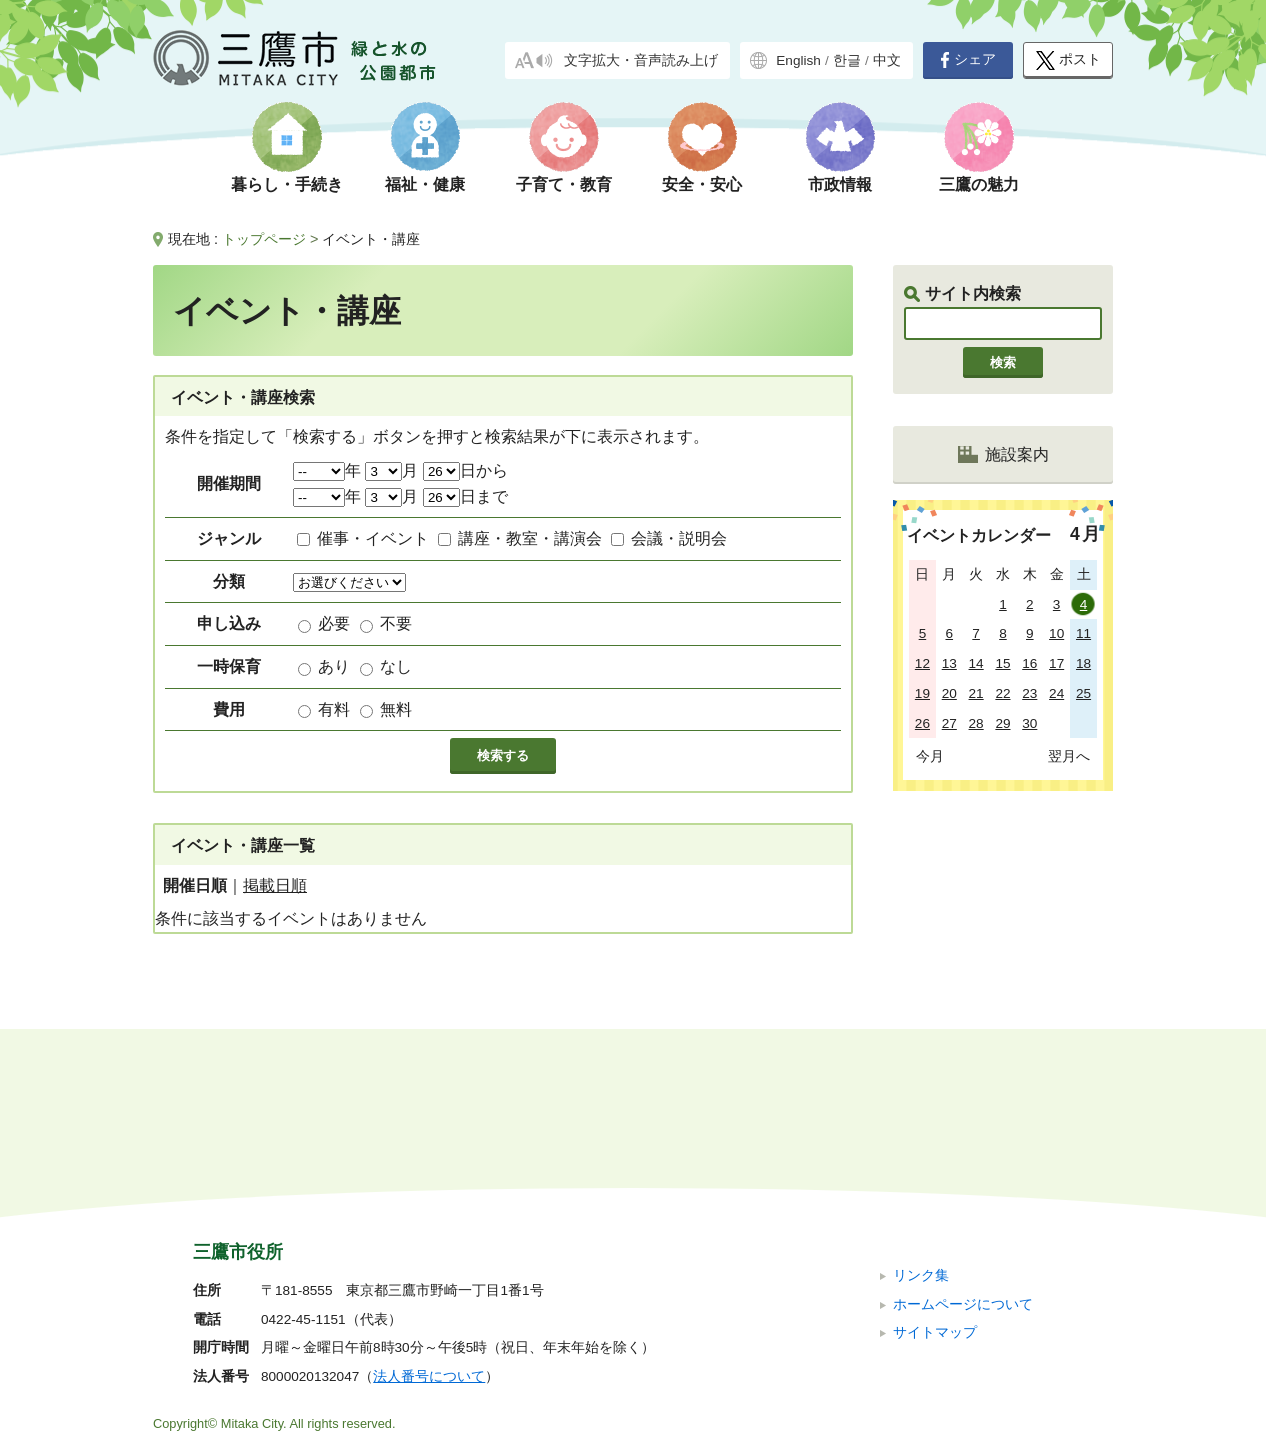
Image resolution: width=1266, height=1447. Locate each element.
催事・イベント (373, 538)
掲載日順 (275, 885)
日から (465, 470)
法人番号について (429, 1242)
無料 (396, 709)
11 (1083, 633)
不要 (396, 623)
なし (396, 666)
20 (949, 693)
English (798, 60)
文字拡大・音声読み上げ (641, 60)
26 (922, 723)
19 (922, 693)
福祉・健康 (425, 184)
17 (1056, 663)
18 (1083, 663)
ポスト (1068, 60)
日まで (465, 496)
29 (1002, 723)
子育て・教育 (564, 184)
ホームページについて (963, 1169)
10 (1056, 633)
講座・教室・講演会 (530, 538)
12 (922, 663)
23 (1029, 693)
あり (334, 666)
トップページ (264, 239)
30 (1029, 723)
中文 (887, 60)
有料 (334, 709)
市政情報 (840, 184)
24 (1056, 693)
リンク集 (921, 1141)
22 (1002, 693)
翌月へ (1069, 756)
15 (1002, 663)
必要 (334, 623)
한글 (847, 60)
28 (976, 723)
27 (949, 723)
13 (949, 663)
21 (976, 693)
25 (1083, 693)
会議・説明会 (679, 538)
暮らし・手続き (287, 184)
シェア (968, 60)
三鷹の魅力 (979, 184)
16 (1029, 663)
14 (976, 663)
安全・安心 (702, 184)
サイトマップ (935, 1198)
